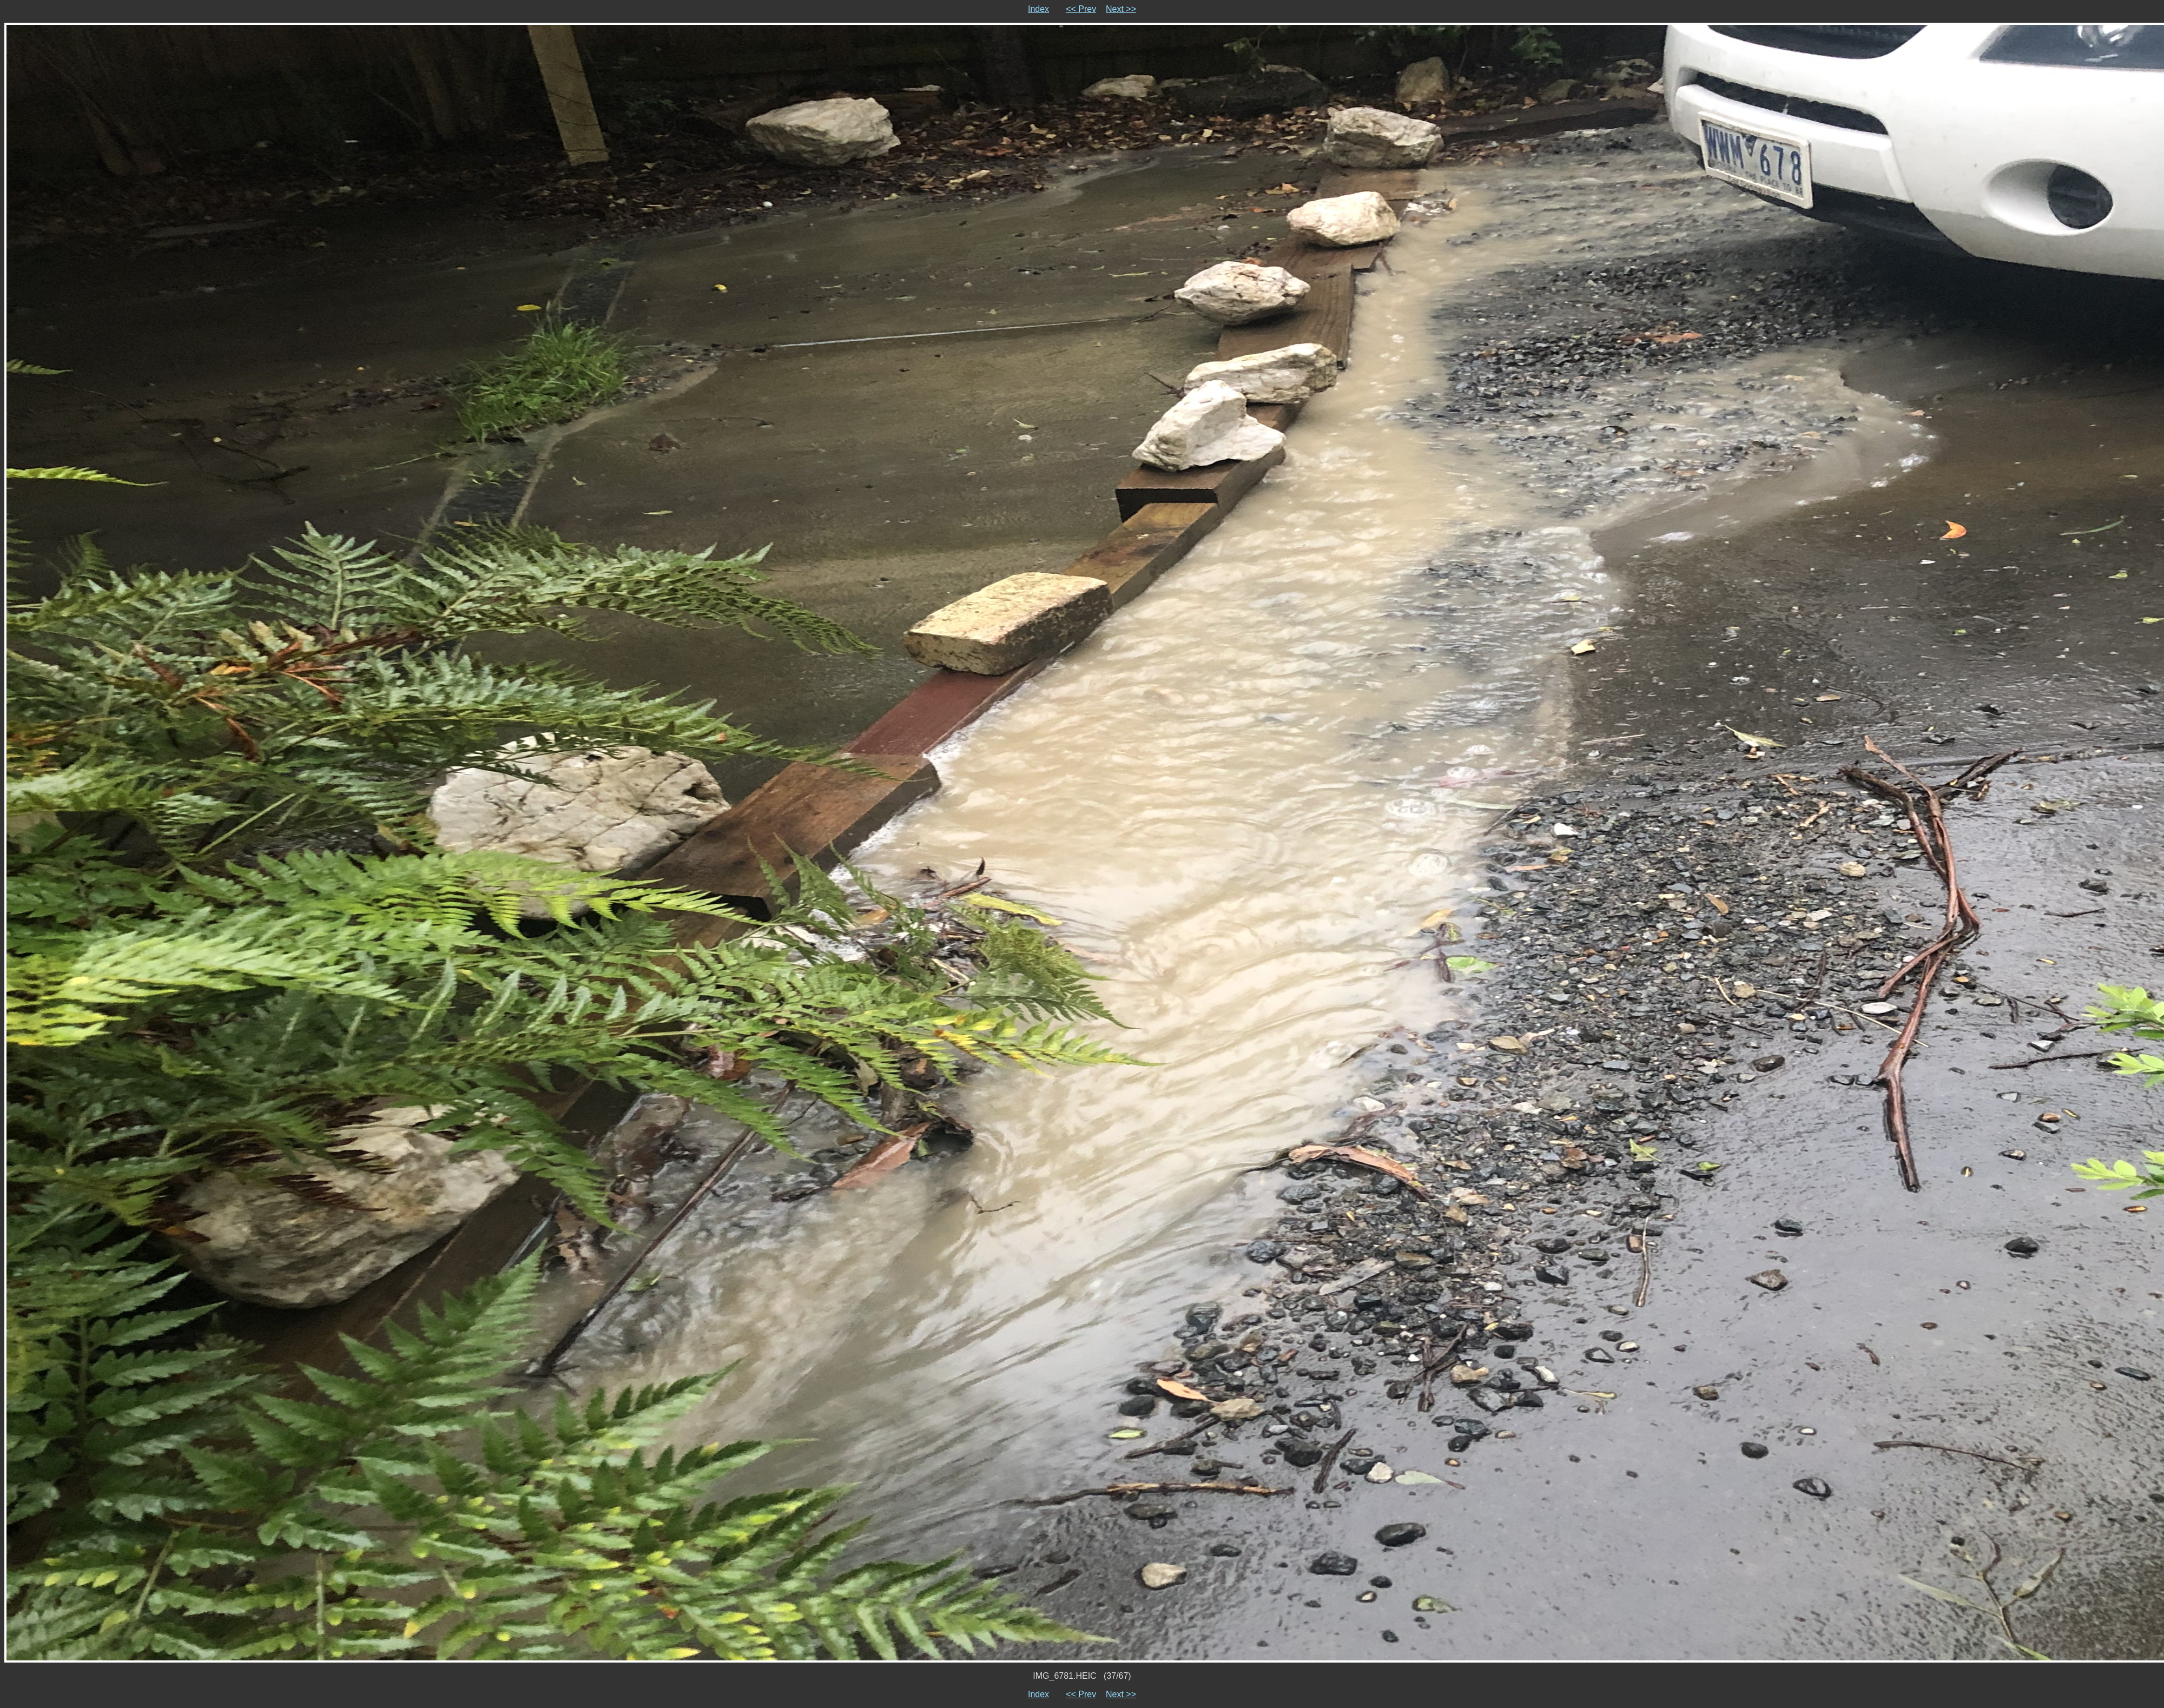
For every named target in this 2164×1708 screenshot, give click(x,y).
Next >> (1121, 9)
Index (1038, 9)
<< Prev (1081, 9)
